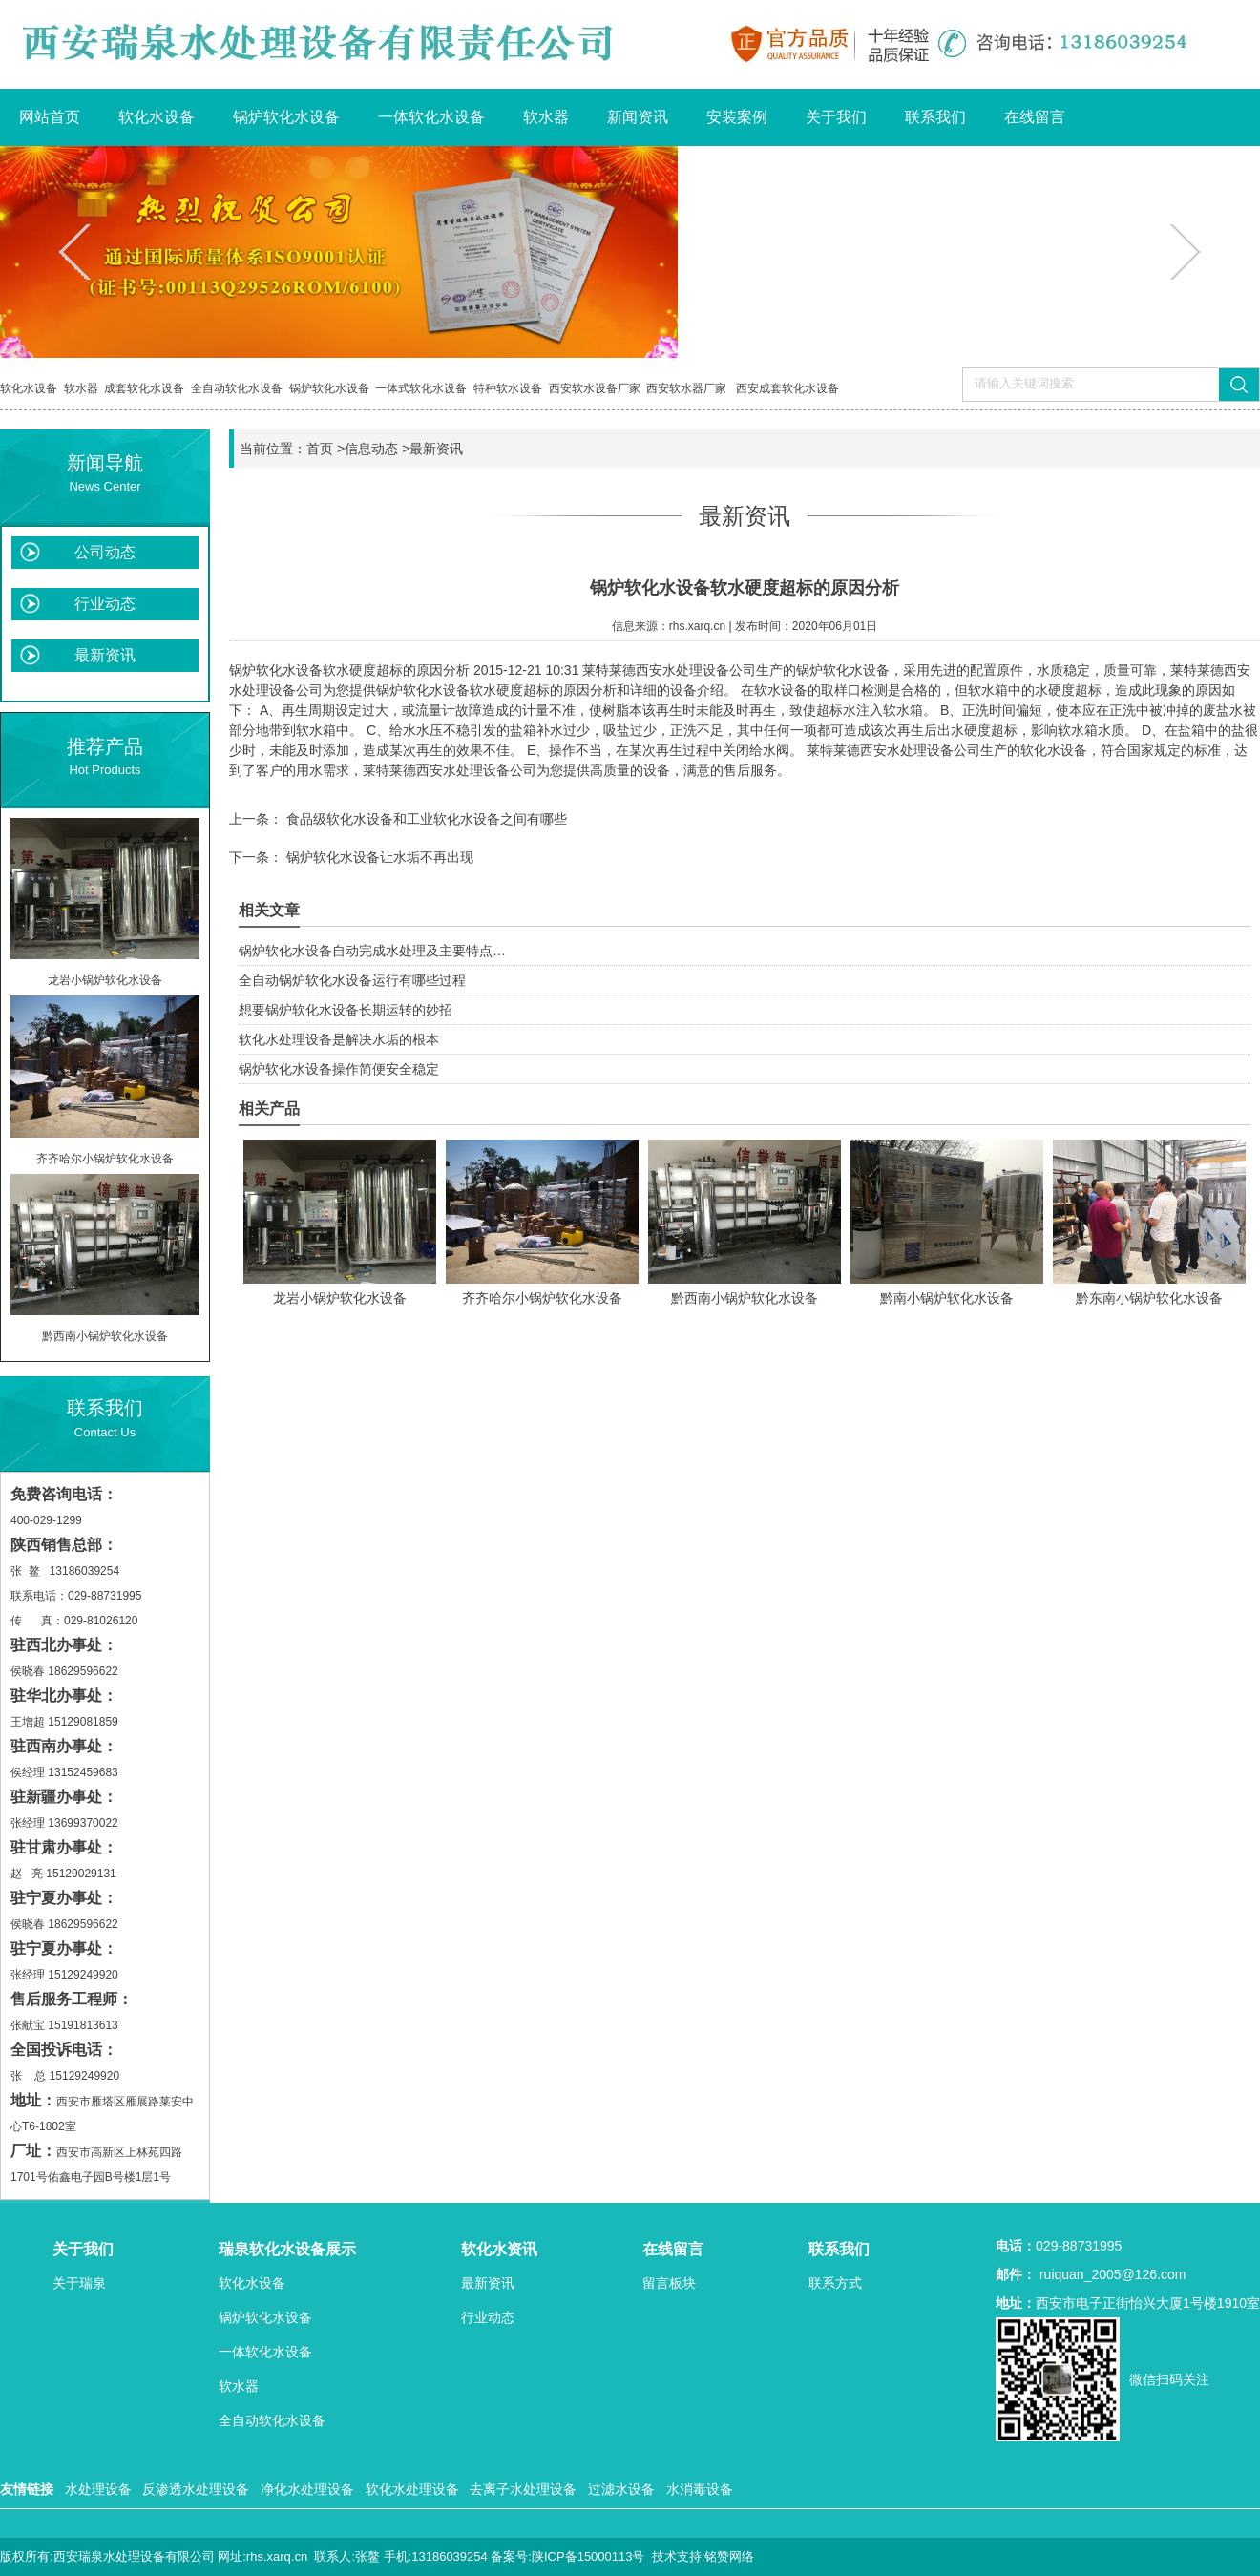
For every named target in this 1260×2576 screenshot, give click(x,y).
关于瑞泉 (79, 2283)
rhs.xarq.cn (697, 626)
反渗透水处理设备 (195, 2489)
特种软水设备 (507, 388)
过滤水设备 (621, 2489)
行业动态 (105, 604)
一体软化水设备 (431, 117)
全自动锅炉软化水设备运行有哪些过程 (352, 980)
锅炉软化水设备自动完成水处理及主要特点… (372, 950)
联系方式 (835, 2283)
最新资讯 (105, 655)
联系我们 (935, 117)
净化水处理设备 (307, 2489)
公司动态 (105, 552)
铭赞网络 (729, 2556)
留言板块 (669, 2283)
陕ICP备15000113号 (588, 2556)
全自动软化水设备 (237, 388)
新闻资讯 (637, 117)
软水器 (546, 117)
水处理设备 (98, 2489)
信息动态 (371, 448)
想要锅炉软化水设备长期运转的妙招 (345, 1009)
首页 (319, 448)
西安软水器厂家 (686, 388)
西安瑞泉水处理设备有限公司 (134, 2556)
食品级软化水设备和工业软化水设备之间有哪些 (425, 819)
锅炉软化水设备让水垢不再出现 (378, 857)
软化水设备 (156, 117)
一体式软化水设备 (421, 388)
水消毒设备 (699, 2489)
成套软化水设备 (144, 388)
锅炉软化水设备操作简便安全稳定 (339, 1069)
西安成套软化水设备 (787, 388)
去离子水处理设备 (523, 2489)
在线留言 (1034, 117)
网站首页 (49, 117)
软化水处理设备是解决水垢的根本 (339, 1039)
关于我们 (836, 117)
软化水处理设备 (412, 2489)
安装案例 (736, 117)
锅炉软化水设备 (286, 117)
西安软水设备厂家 (594, 388)
